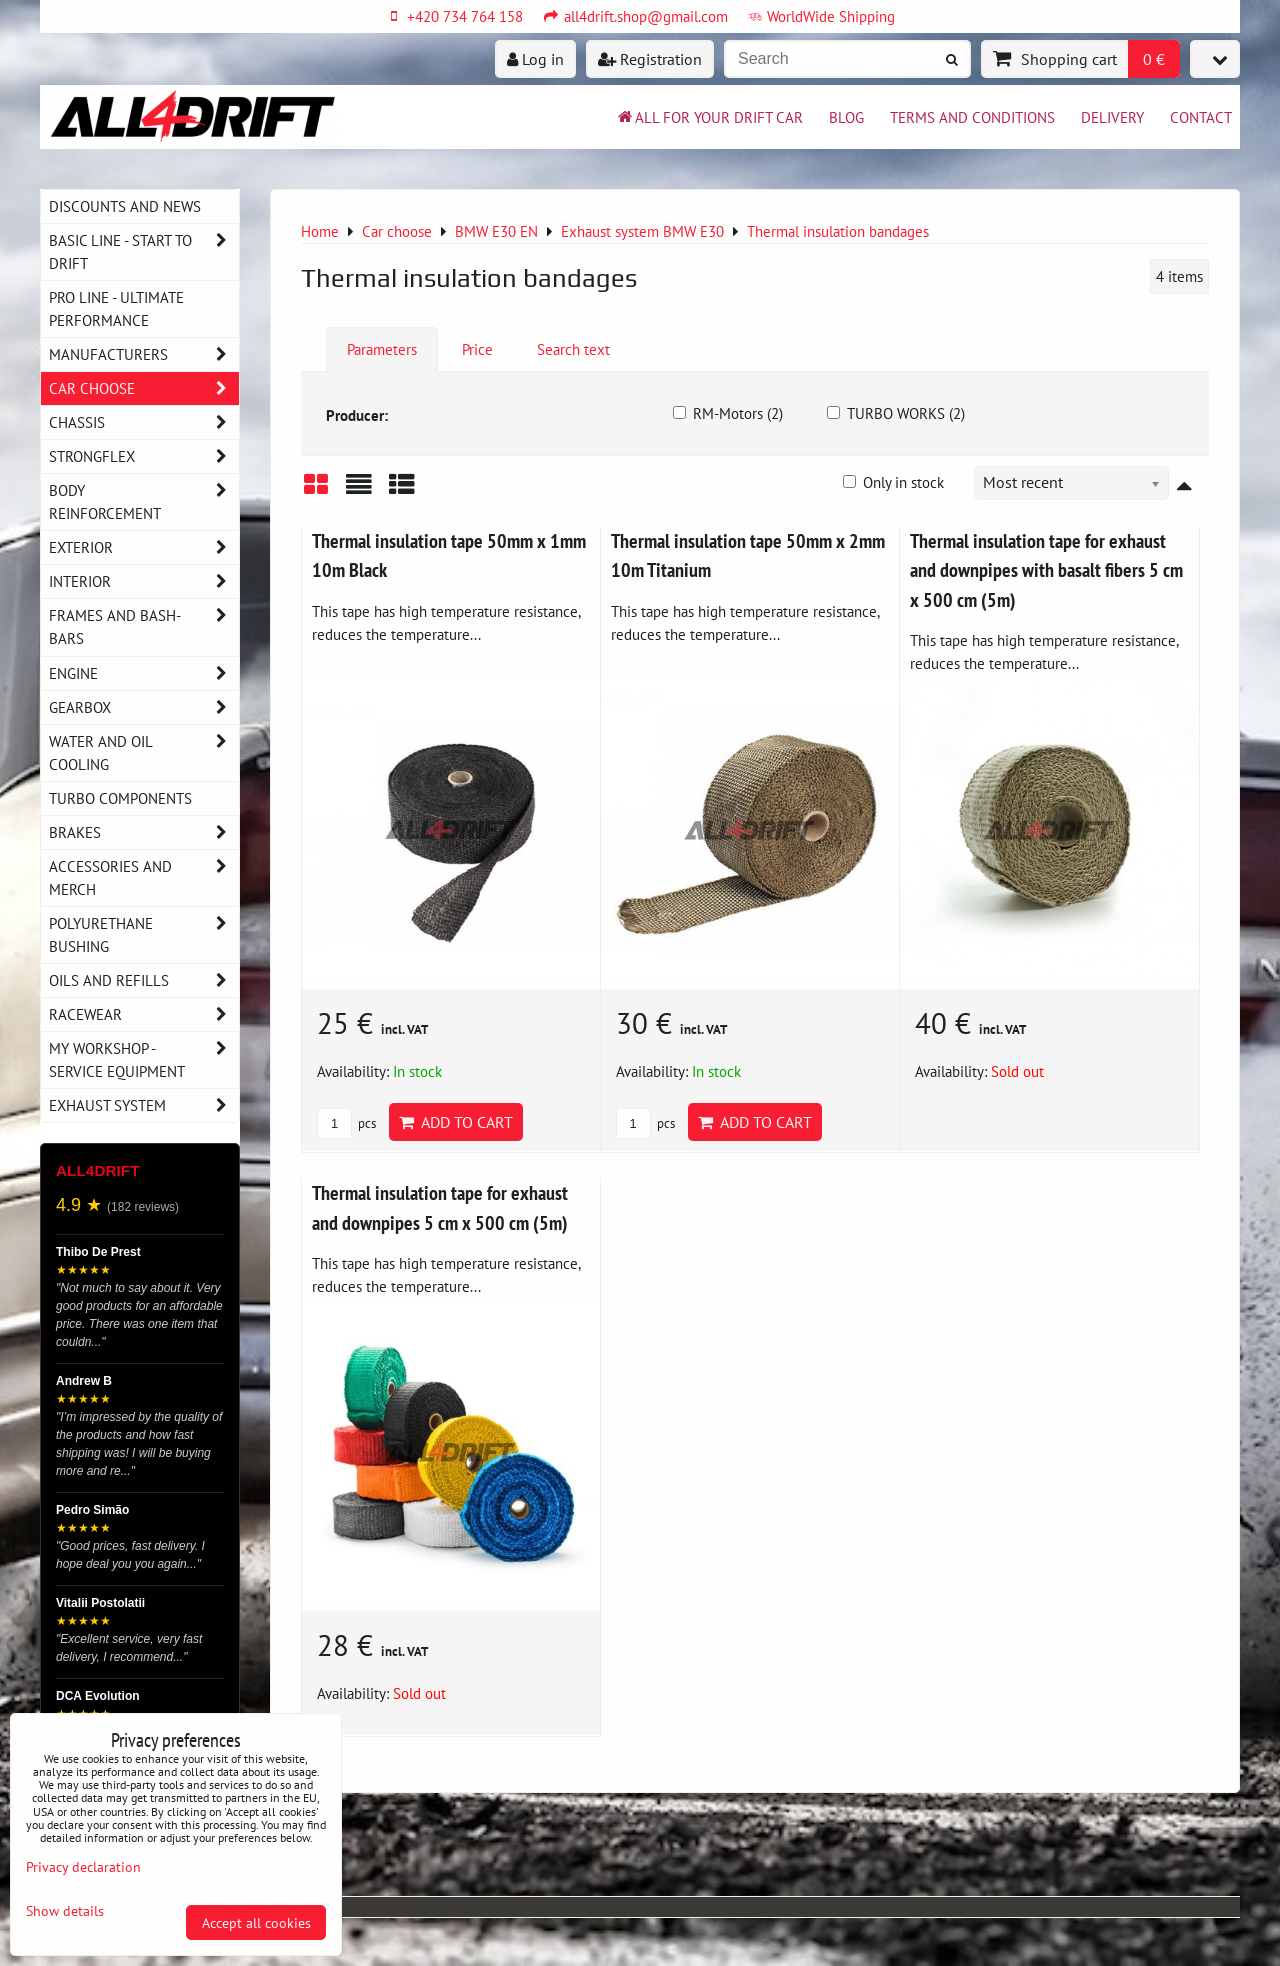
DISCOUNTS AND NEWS (125, 206)
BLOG (846, 117)
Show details (65, 1911)
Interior (144, 581)
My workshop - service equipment (144, 1060)
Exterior (144, 547)
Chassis (144, 422)
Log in (535, 59)
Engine (144, 673)
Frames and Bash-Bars (144, 627)
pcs (346, 1123)
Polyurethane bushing (144, 935)
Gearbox (144, 707)
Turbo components (120, 798)
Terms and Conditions (972, 117)
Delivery (1112, 117)
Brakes (144, 832)
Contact (1201, 117)
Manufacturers (144, 354)
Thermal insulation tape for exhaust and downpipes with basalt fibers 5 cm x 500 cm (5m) (1046, 570)
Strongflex (144, 456)
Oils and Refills (144, 980)
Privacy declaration (83, 1866)
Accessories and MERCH (144, 878)
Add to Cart (456, 1122)
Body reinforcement (144, 502)
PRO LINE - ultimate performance (116, 308)
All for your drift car (709, 117)
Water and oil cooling (144, 753)
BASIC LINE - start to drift (144, 252)
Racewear (144, 1014)
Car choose (144, 388)
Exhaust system (144, 1105)
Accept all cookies (256, 1922)
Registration (650, 59)
